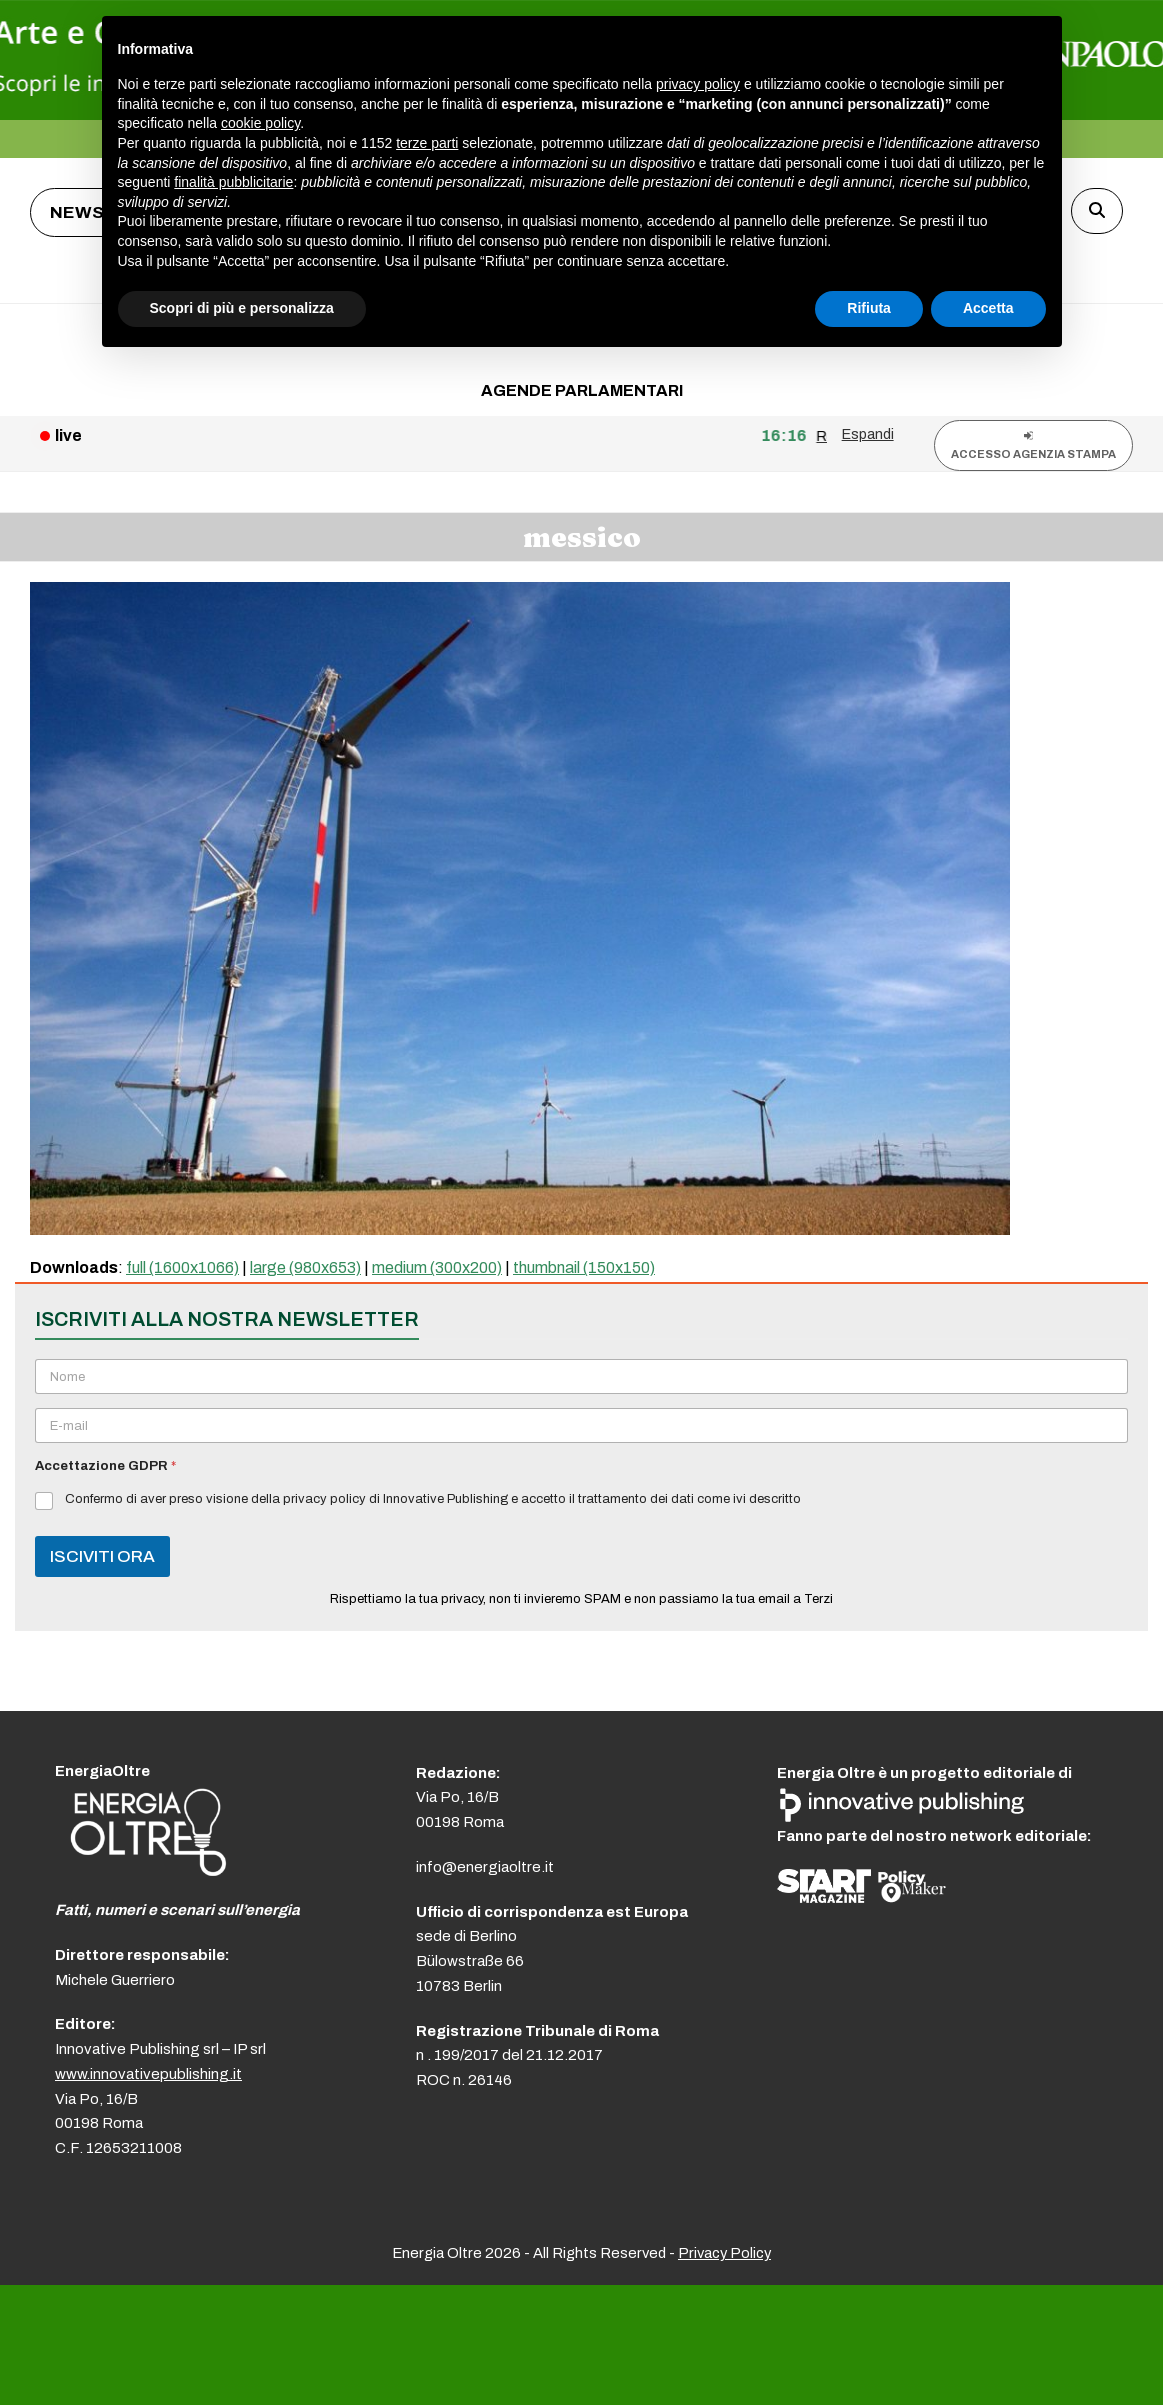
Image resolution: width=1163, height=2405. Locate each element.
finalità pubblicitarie (233, 182)
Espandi (868, 434)
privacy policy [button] (698, 84)
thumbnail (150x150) (584, 1267)
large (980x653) (305, 1267)
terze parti (427, 143)
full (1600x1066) (182, 1267)
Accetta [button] (988, 308)
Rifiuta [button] (869, 308)
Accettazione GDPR (105, 1466)
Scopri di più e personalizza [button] (242, 308)
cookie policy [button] (260, 123)
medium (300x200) (437, 1267)
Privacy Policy (724, 2253)
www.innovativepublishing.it (148, 2074)
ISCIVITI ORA (102, 1556)
